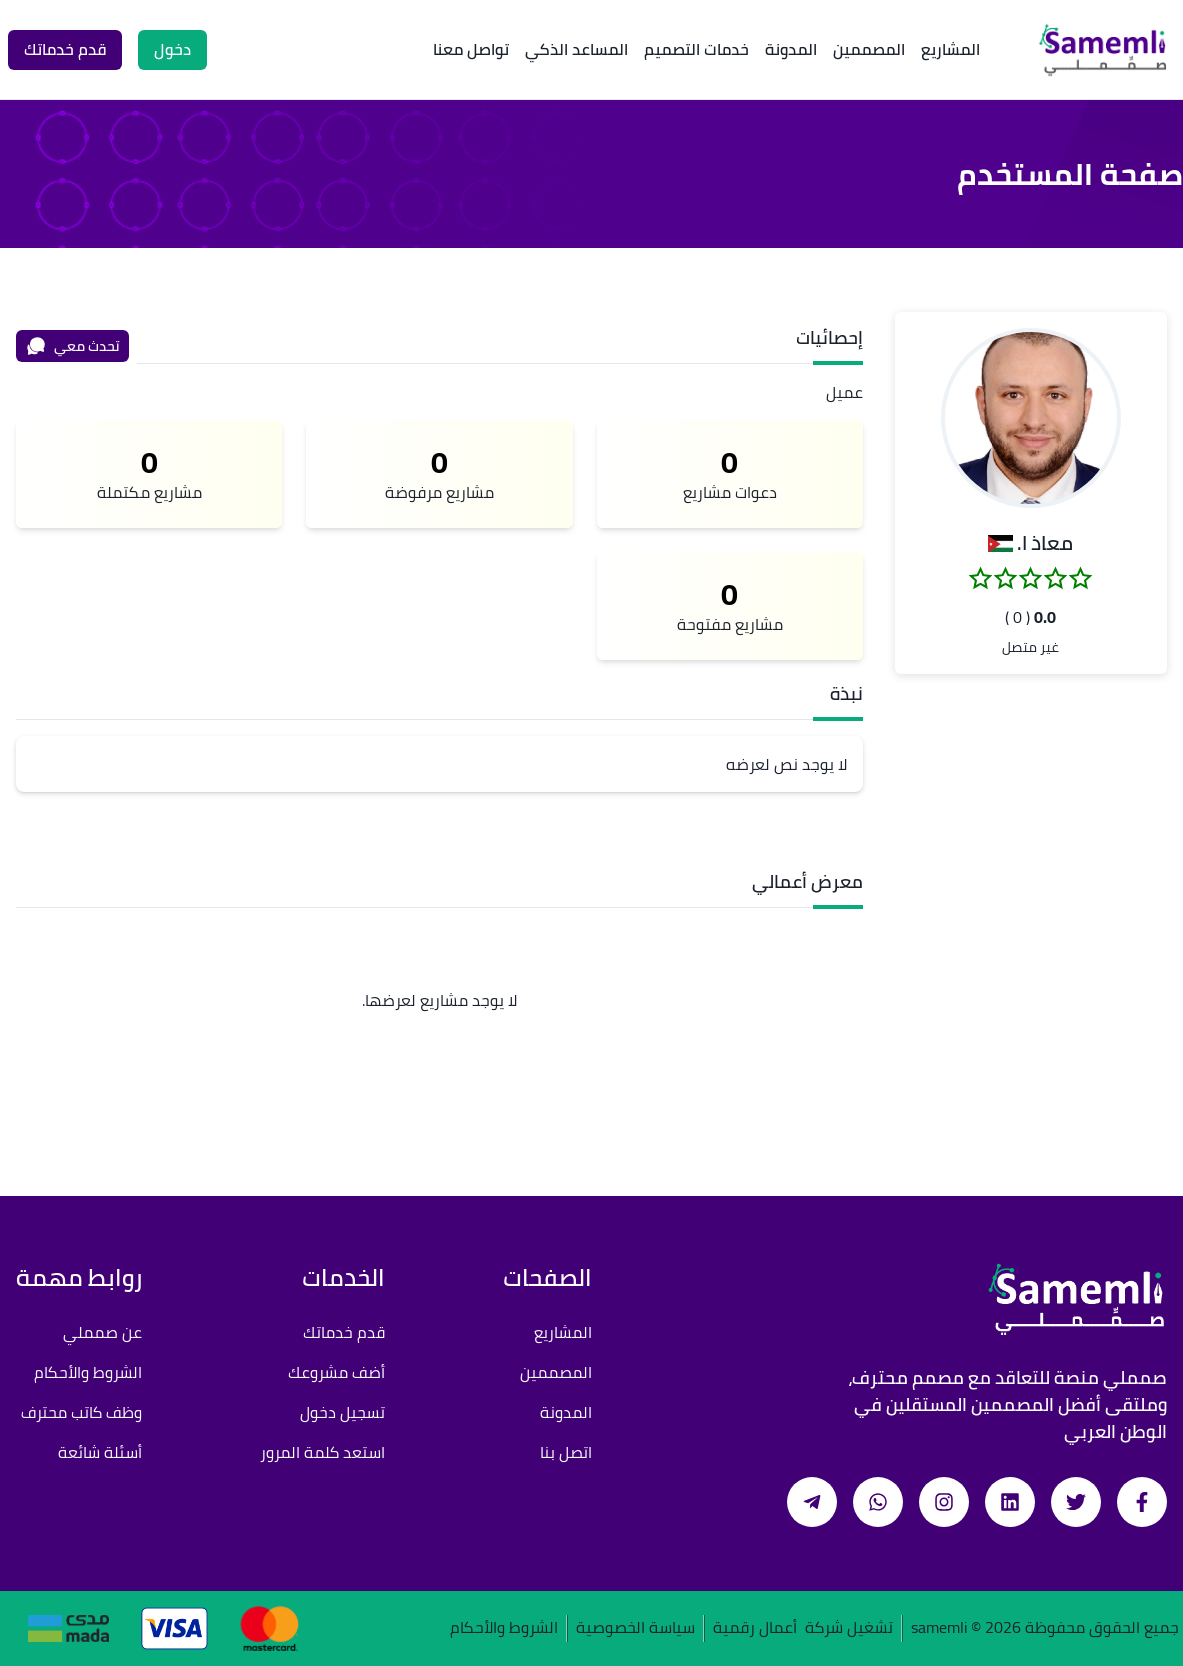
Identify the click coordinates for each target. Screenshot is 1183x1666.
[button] (1031, 418)
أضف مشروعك (336, 1372)
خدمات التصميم (696, 49)
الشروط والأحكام (88, 1372)
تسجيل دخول (342, 1412)
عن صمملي (102, 1332)
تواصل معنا (471, 49)
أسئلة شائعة (100, 1452)
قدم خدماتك (344, 1332)
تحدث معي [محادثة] (73, 346)
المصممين (869, 49)
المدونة (791, 49)
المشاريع (950, 49)
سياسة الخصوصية (635, 1628)
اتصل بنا (566, 1452)
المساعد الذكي (576, 49)
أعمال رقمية (755, 1628)
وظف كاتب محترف (81, 1412)
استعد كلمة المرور (322, 1452)
